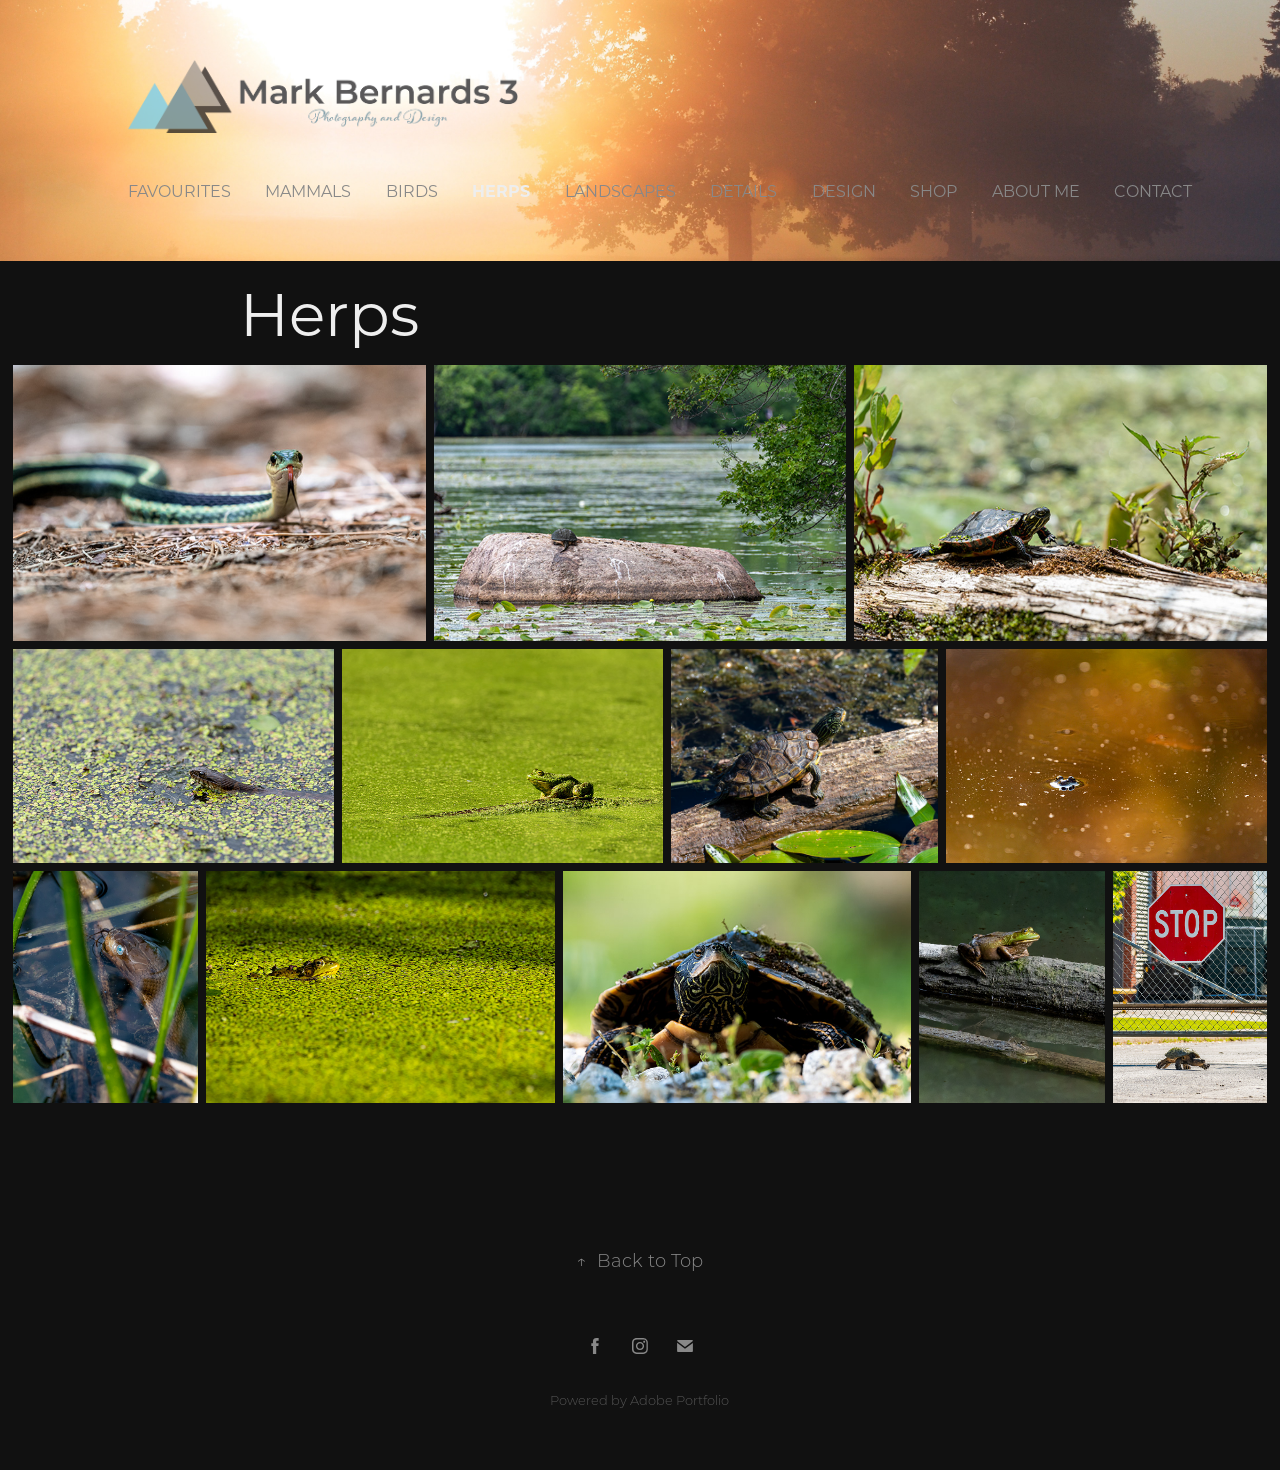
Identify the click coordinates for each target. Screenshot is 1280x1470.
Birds (412, 190)
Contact (1153, 190)
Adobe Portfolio (679, 1400)
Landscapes (620, 190)
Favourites (179, 190)
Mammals (308, 190)
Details (743, 190)
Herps (501, 190)
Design (844, 190)
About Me (1036, 190)
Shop (933, 190)
